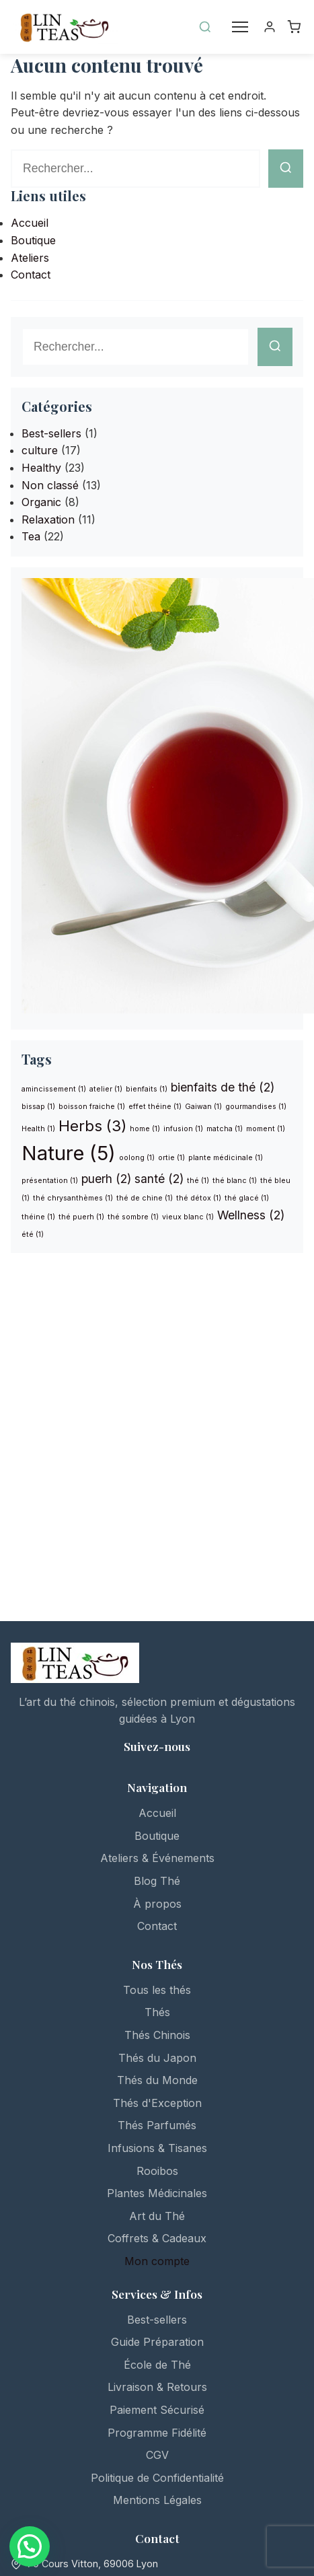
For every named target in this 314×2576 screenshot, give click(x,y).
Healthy (41, 467)
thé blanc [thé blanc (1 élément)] (234, 1180)
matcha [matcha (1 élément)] (224, 1128)
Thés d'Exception (157, 2103)
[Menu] (240, 27)
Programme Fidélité (157, 2432)
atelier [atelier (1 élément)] (105, 1089)
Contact (30, 274)
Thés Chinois (157, 2035)
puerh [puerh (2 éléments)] (106, 1179)
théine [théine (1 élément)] (38, 1217)
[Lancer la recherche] (285, 168)
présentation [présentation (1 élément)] (50, 1180)
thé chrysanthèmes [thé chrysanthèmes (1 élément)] (73, 1198)
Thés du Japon (157, 2058)
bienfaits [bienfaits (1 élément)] (146, 1089)
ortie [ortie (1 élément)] (171, 1157)
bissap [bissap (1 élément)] (38, 1106)
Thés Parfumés (157, 2125)
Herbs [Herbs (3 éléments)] (92, 1125)
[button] (29, 2546)
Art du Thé (157, 2216)
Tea (31, 536)
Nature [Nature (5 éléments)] (69, 1153)
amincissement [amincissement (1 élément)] (54, 1089)
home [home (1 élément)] (145, 1128)
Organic (41, 502)
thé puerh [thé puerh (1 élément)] (81, 1217)
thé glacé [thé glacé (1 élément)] (247, 1198)
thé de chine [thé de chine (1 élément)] (144, 1198)
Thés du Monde (157, 2080)
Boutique (33, 240)
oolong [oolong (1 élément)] (137, 1157)
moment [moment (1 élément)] (265, 1128)
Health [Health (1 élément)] (38, 1128)
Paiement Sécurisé (157, 2410)
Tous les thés (157, 1990)
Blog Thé (157, 1881)
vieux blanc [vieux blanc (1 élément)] (188, 1217)
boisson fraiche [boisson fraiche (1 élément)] (91, 1106)
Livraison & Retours (157, 2387)
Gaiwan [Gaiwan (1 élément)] (203, 1106)
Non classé (50, 485)
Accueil (29, 222)
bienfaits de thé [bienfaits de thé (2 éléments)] (222, 1087)
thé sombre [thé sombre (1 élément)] (133, 1217)
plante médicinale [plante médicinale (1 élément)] (225, 1157)
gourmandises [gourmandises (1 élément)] (255, 1106)
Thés (157, 2012)
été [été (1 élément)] (33, 1234)
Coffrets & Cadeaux (157, 2238)
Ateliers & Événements (157, 1858)
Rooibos (157, 2171)
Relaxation (48, 519)
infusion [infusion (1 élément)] (183, 1128)
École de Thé (157, 2364)
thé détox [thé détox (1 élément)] (198, 1198)
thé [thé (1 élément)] (198, 1180)
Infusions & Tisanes (157, 2148)
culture (40, 450)
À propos (157, 1903)
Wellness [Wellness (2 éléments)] (250, 1215)
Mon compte (157, 2261)
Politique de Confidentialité (157, 2477)
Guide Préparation (157, 2342)
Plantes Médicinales (157, 2193)
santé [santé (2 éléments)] (159, 1179)
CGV (157, 2455)
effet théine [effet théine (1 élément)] (155, 1106)
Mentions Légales (157, 2500)
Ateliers (30, 257)
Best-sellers (51, 433)
